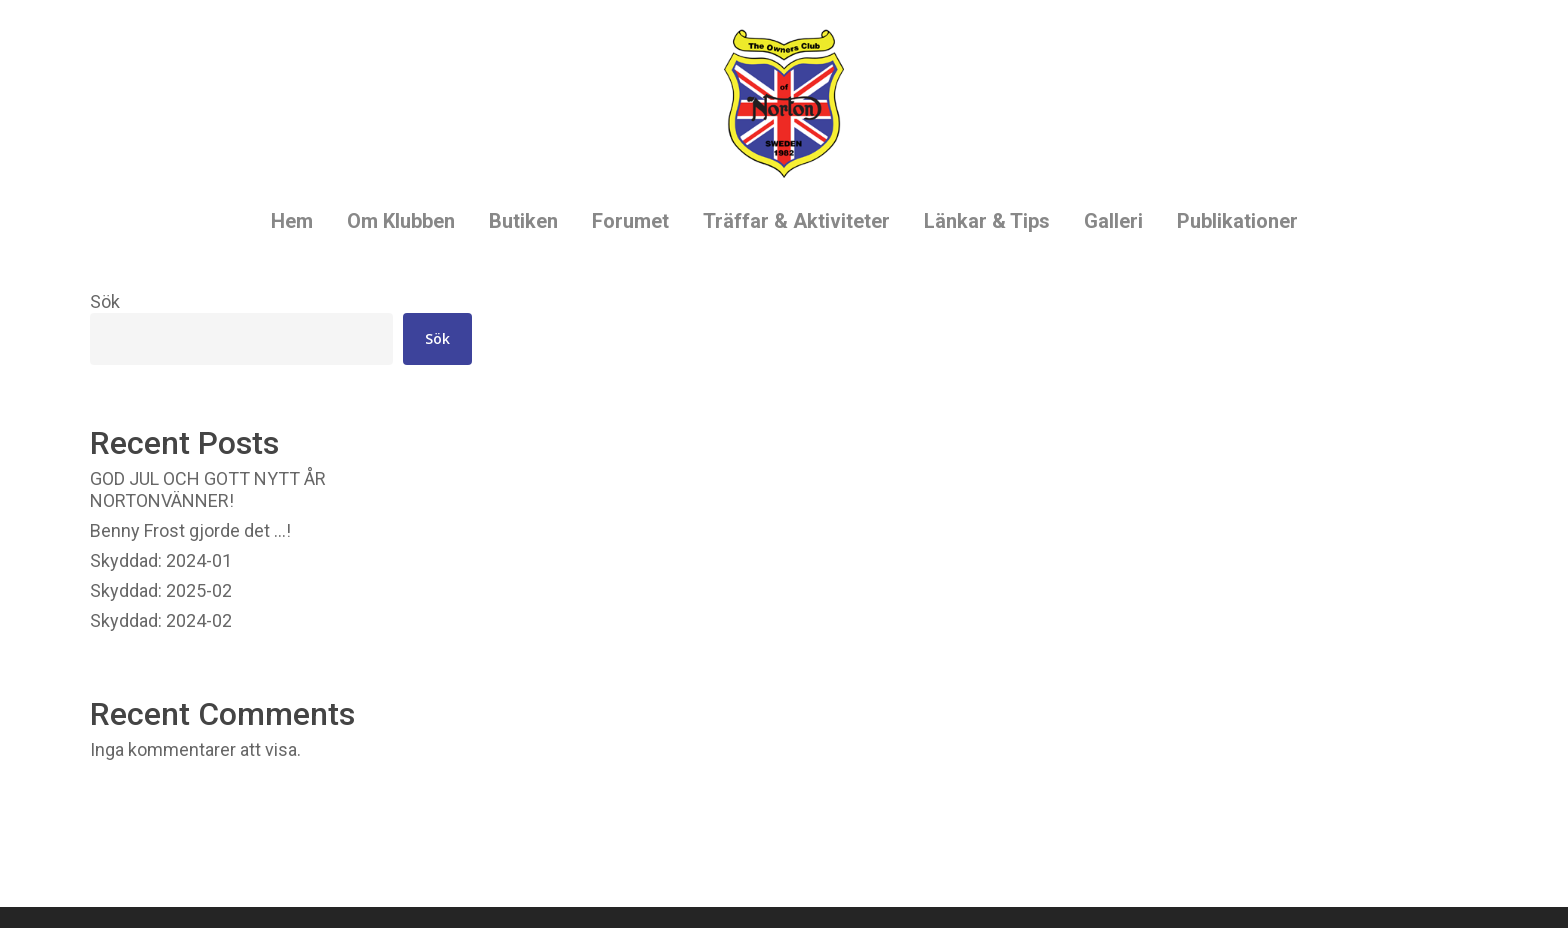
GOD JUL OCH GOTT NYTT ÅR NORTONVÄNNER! (208, 489)
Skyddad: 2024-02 (161, 620)
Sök (105, 301)
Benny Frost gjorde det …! (190, 530)
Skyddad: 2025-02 (161, 590)
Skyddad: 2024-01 (161, 560)
